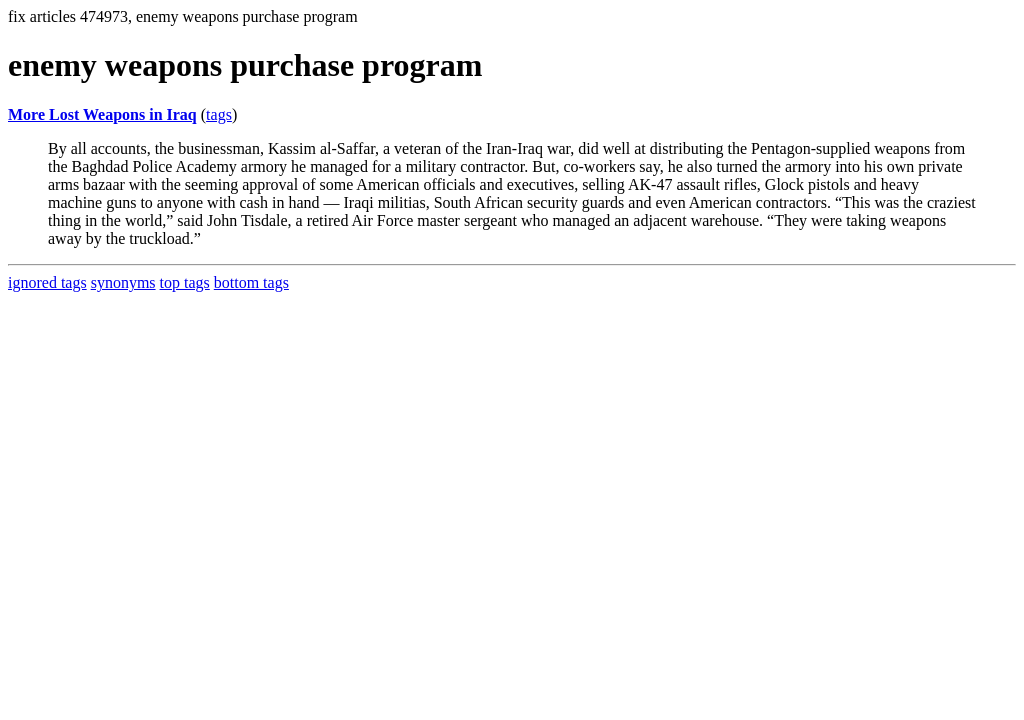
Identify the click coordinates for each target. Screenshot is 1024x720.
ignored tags (47, 282)
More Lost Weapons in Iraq (102, 114)
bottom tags (251, 282)
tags (219, 114)
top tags (185, 282)
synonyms (123, 282)
